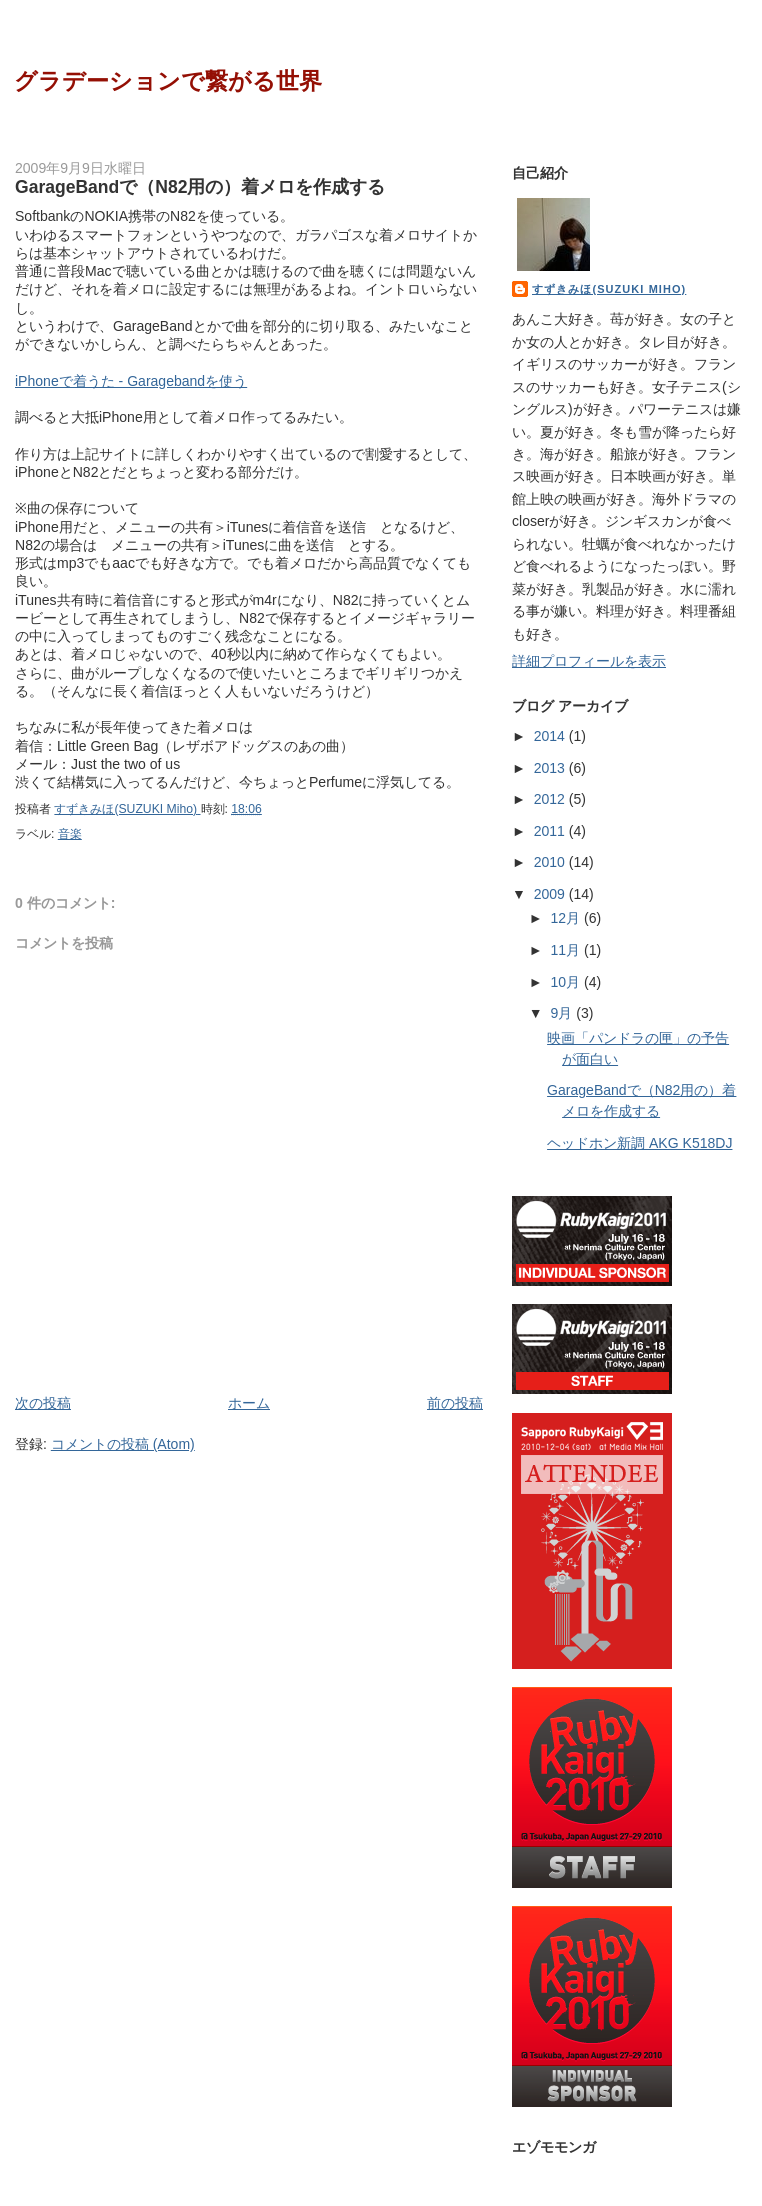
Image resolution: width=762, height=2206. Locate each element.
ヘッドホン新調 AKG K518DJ (639, 1143)
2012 (551, 799)
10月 (568, 982)
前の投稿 (455, 1403)
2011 (551, 831)
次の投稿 (43, 1403)
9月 (564, 1013)
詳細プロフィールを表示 (589, 661)
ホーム (249, 1403)
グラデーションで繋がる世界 (168, 81)
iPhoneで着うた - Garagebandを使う (131, 381)
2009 (551, 894)
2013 (551, 768)
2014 (551, 736)
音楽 (70, 834)
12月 (568, 918)
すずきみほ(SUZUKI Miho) (609, 289)
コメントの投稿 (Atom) (123, 1444)
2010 (551, 862)
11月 (568, 950)
